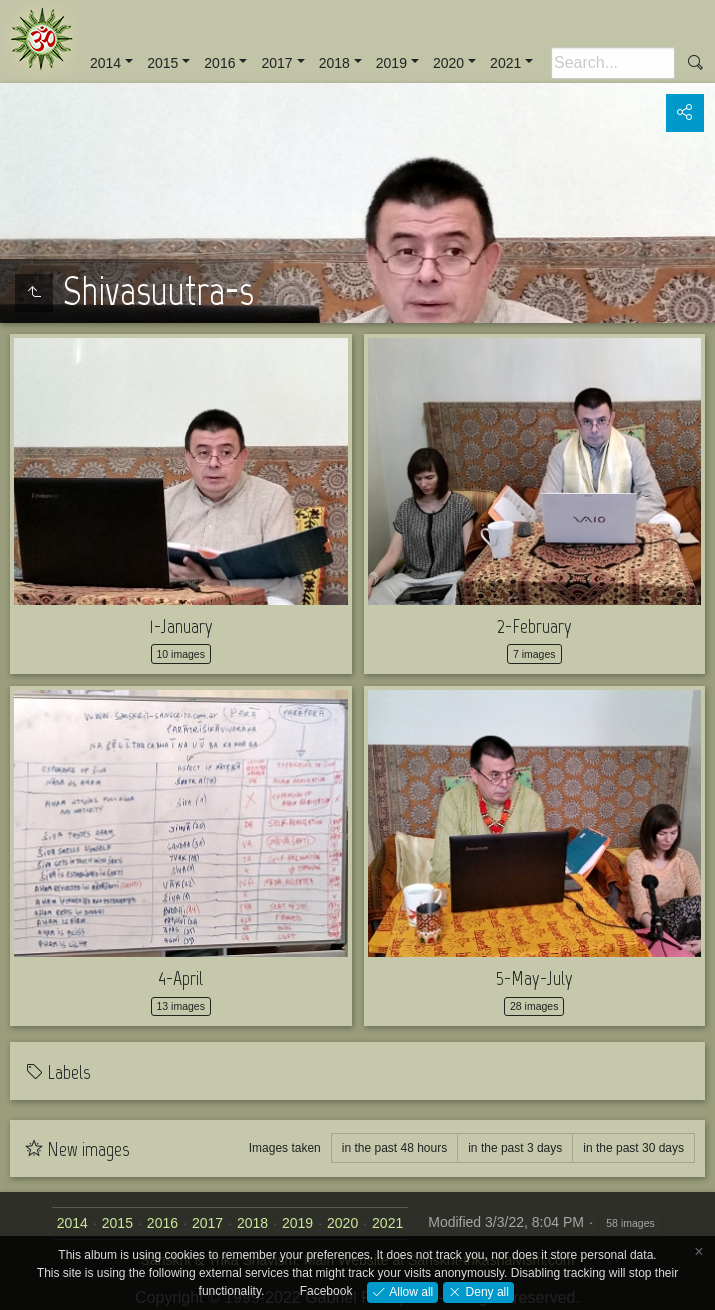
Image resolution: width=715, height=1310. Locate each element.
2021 (505, 63)
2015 (162, 63)
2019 (391, 63)
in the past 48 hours (394, 1148)
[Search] (613, 63)
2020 (448, 63)
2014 (105, 63)
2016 (219, 63)
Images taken (285, 1148)
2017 (276, 63)
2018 (334, 63)
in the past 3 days (515, 1148)
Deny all (485, 1291)
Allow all (409, 1291)
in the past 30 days (633, 1148)
